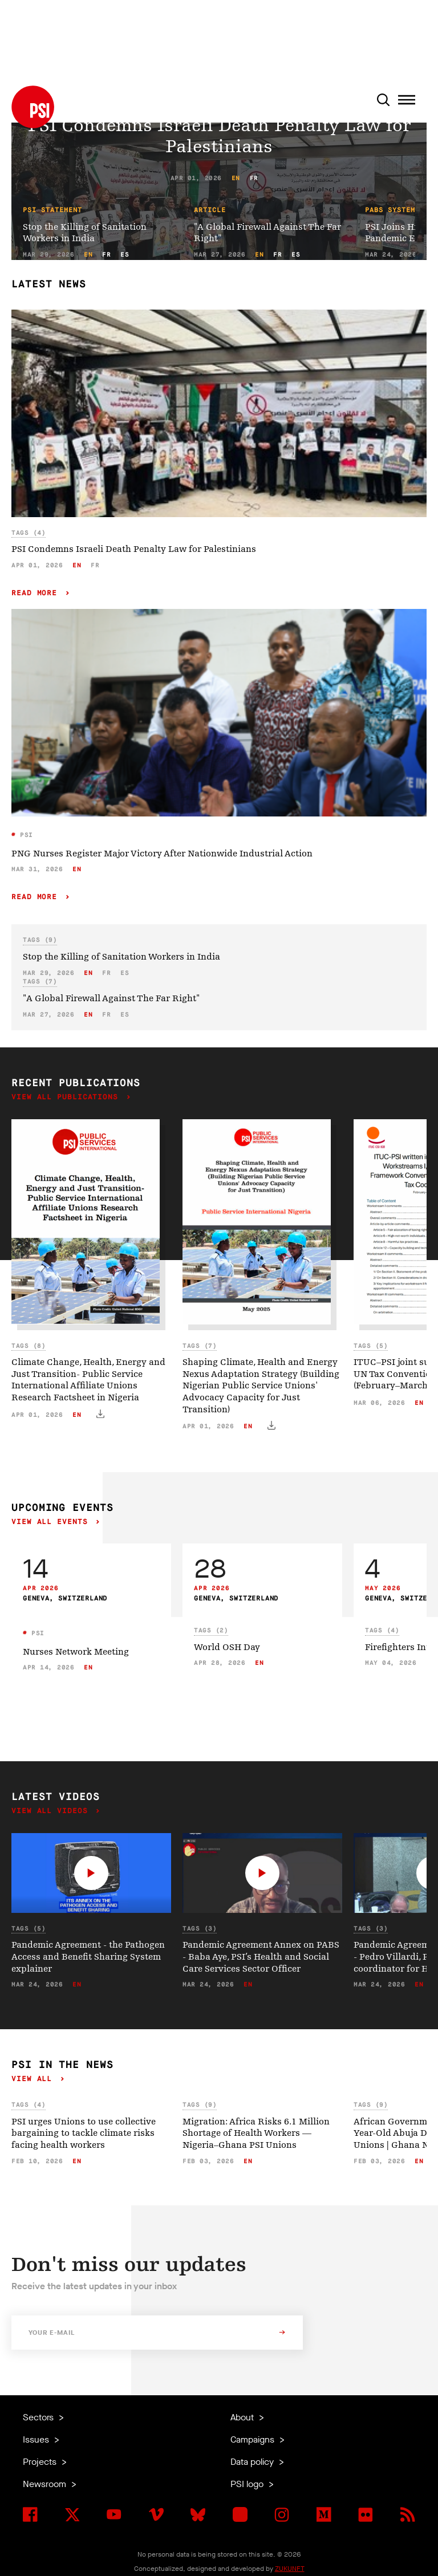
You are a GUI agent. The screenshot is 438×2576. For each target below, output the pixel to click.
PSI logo (248, 2484)
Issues (37, 2439)
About (243, 2417)
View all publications (67, 1097)
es (124, 254)
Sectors (39, 2417)
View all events (51, 1522)
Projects (41, 2462)
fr (254, 178)
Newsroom (45, 2484)
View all (34, 2079)
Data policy (253, 2462)
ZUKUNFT (290, 2568)
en (236, 178)
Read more (36, 593)
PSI (24, 835)
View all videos (51, 1811)
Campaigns (253, 2439)
